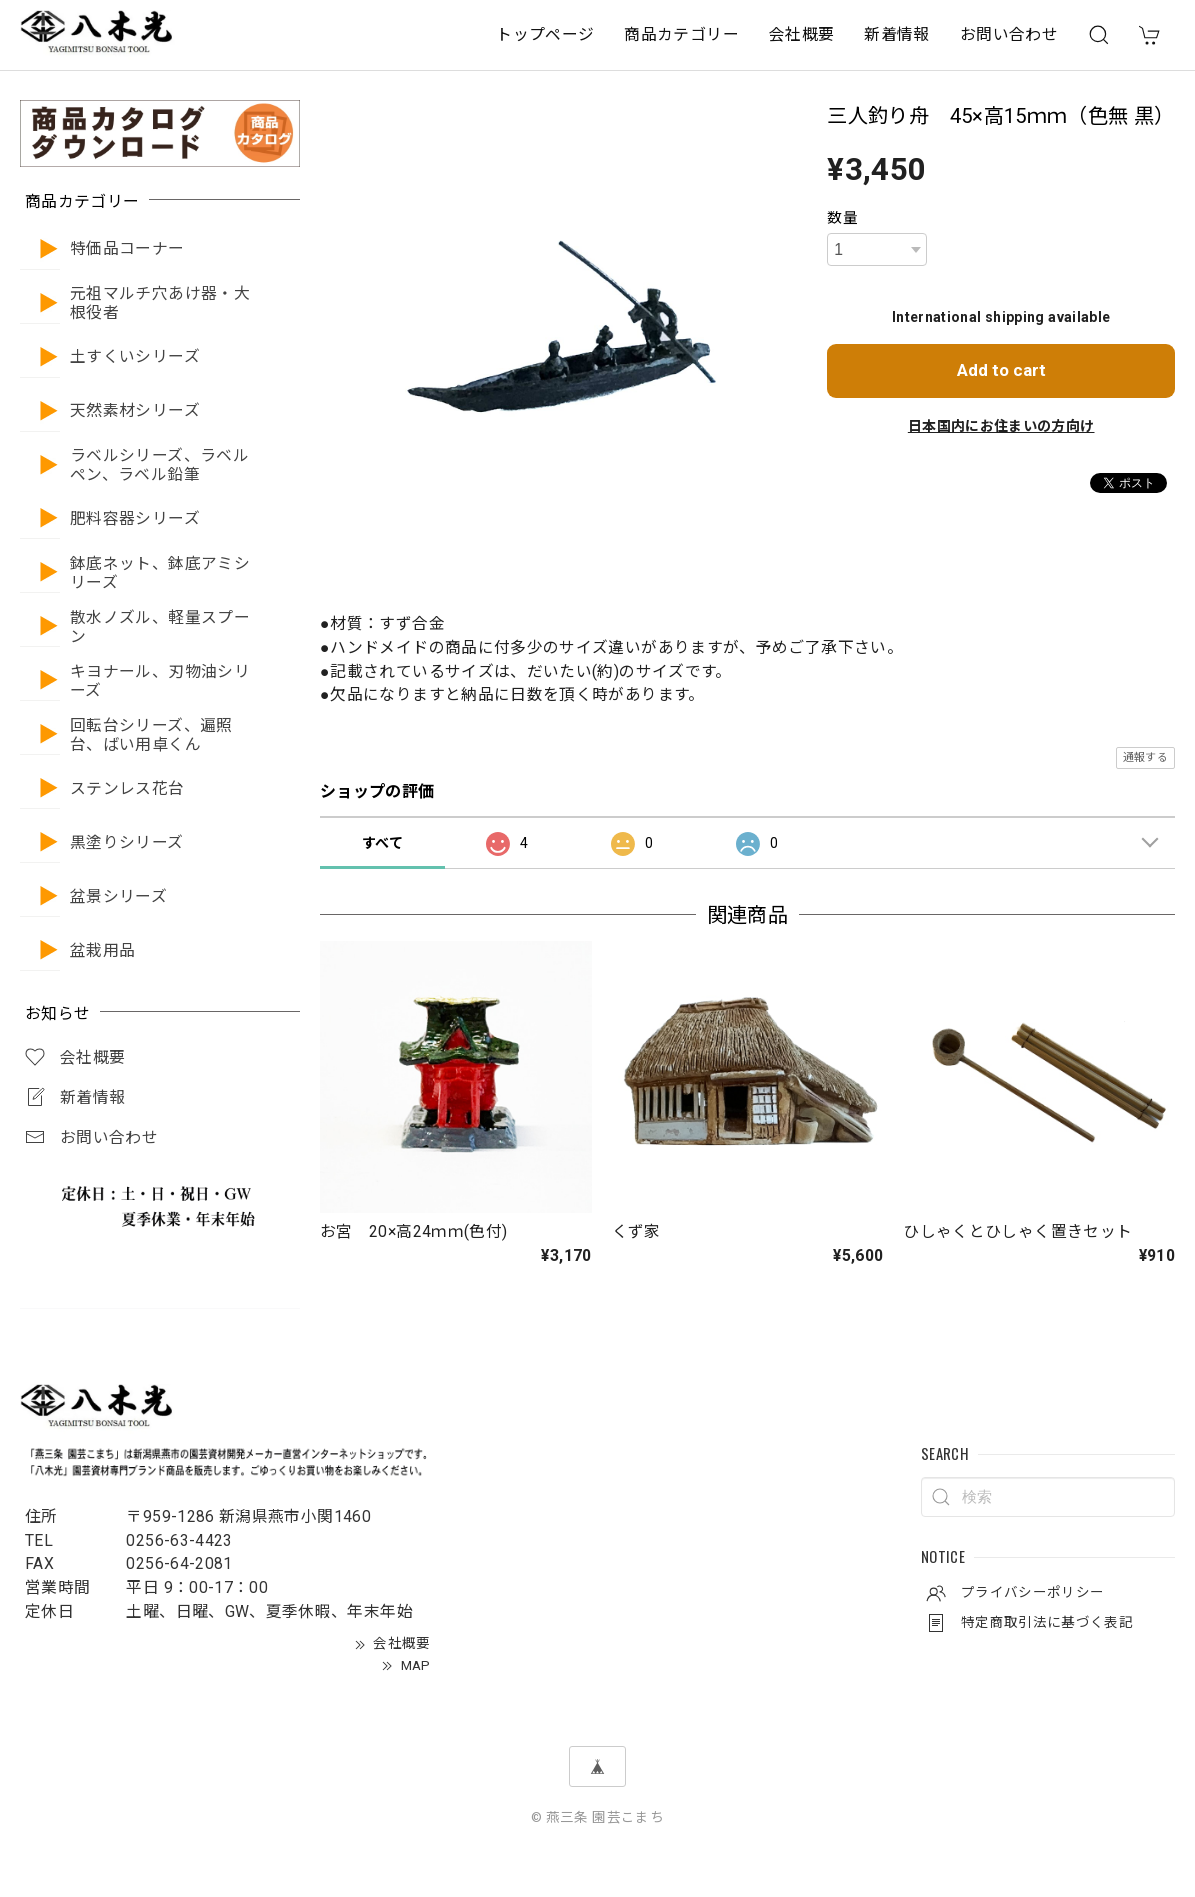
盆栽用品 (102, 951)
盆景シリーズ (118, 897)
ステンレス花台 (127, 789)
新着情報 (896, 34)
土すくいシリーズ (135, 357)
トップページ (545, 34)
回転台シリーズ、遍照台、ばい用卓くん (151, 735)
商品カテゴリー (681, 34)
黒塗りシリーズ (127, 843)
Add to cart (1001, 370)
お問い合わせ (1009, 34)
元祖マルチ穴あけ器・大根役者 (160, 303)
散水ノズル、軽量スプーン (160, 627)
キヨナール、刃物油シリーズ (160, 681)
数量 (842, 218)
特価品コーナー (127, 249)
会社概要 (801, 34)
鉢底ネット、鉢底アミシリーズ (160, 573)
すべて (382, 843)
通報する (1145, 757)
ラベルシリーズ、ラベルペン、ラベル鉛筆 (159, 465)
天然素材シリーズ (135, 411)
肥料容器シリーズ (135, 519)
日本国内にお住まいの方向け (1001, 426)
